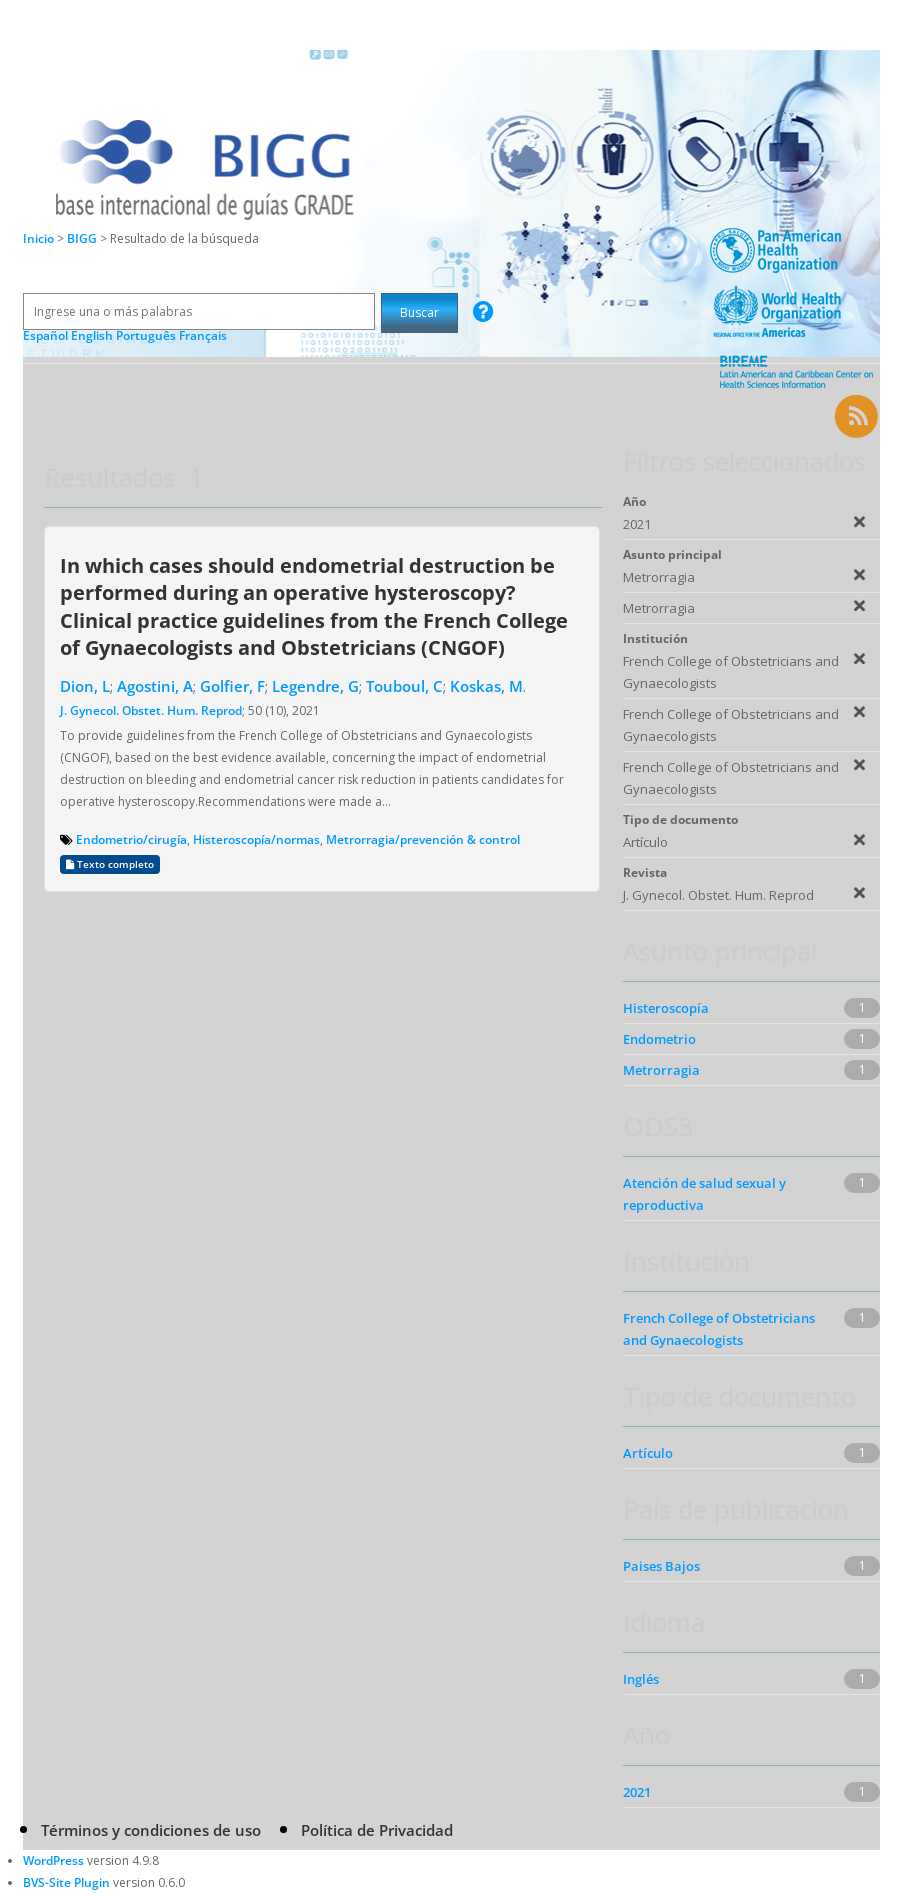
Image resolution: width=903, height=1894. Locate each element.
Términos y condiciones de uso (151, 1830)
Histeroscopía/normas (256, 839)
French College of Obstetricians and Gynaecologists (719, 1329)
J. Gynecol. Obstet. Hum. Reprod (151, 710)
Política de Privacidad (377, 1830)
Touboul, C (404, 686)
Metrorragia (661, 1070)
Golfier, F (232, 686)
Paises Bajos (661, 1566)
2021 (637, 1792)
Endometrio (659, 1039)
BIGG (83, 238)
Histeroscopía (666, 1008)
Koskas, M (486, 686)
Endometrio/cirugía (131, 839)
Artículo (648, 1453)
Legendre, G (315, 686)
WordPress (53, 1860)
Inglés (641, 1679)
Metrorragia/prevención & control (423, 839)
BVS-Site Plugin (66, 1882)
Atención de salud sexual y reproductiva (704, 1194)
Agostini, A (155, 686)
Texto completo (110, 864)
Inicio (38, 238)
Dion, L (85, 686)
